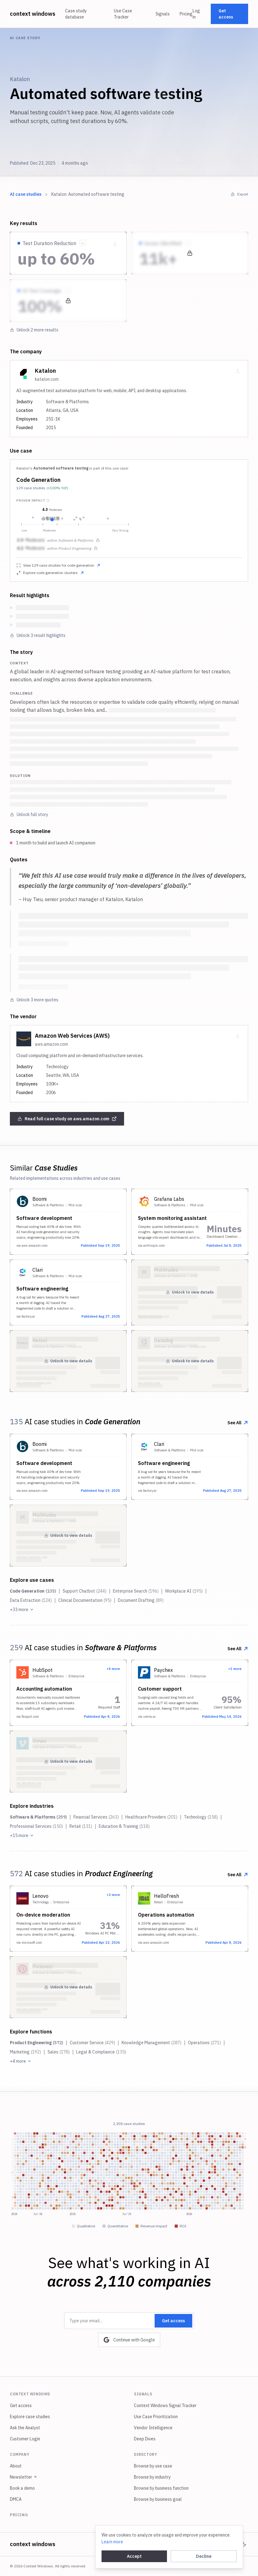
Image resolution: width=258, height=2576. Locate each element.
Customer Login (25, 2439)
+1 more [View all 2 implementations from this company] (235, 1669)
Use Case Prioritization (156, 2416)
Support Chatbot (84, 1591)
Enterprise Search (136, 1591)
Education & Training (124, 1826)
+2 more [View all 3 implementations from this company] (113, 1895)
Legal (188, 2544)
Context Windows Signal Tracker (165, 2405)
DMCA (16, 2499)
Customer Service (92, 2042)
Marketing (25, 2052)
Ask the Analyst (25, 2427)
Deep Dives (145, 2439)
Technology (201, 1817)
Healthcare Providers (151, 1817)
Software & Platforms (38, 1817)
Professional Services (36, 1826)
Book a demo (22, 2488)
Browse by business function (161, 2488)
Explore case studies (30, 2416)
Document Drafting (141, 1600)
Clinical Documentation (84, 1600)
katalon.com (47, 379)
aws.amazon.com (51, 1044)
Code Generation (38, 479)
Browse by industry (152, 2477)
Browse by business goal (158, 2499)
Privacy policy (143, 2544)
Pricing (186, 14)
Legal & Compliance (101, 2052)
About (16, 2466)
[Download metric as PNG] (114, 243)
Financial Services (96, 1817)
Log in (196, 14)
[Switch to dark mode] (243, 2544)
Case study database (76, 14)
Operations (204, 2042)
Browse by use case (153, 2466)
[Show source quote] (83, 243)
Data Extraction (31, 1600)
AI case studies (25, 194)
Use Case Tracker (123, 14)
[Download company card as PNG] (237, 370)
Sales (59, 2052)
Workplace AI (184, 1591)
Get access (225, 14)
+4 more (20, 2061)
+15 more (22, 1835)
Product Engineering (36, 2042)
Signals (163, 14)
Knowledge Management (151, 2042)
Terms (170, 2544)
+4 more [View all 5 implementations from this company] (113, 1669)
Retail (80, 1826)
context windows (32, 13)
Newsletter (23, 2477)
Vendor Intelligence (153, 2427)
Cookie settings (217, 2544)
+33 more (22, 1609)
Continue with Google (129, 2340)
